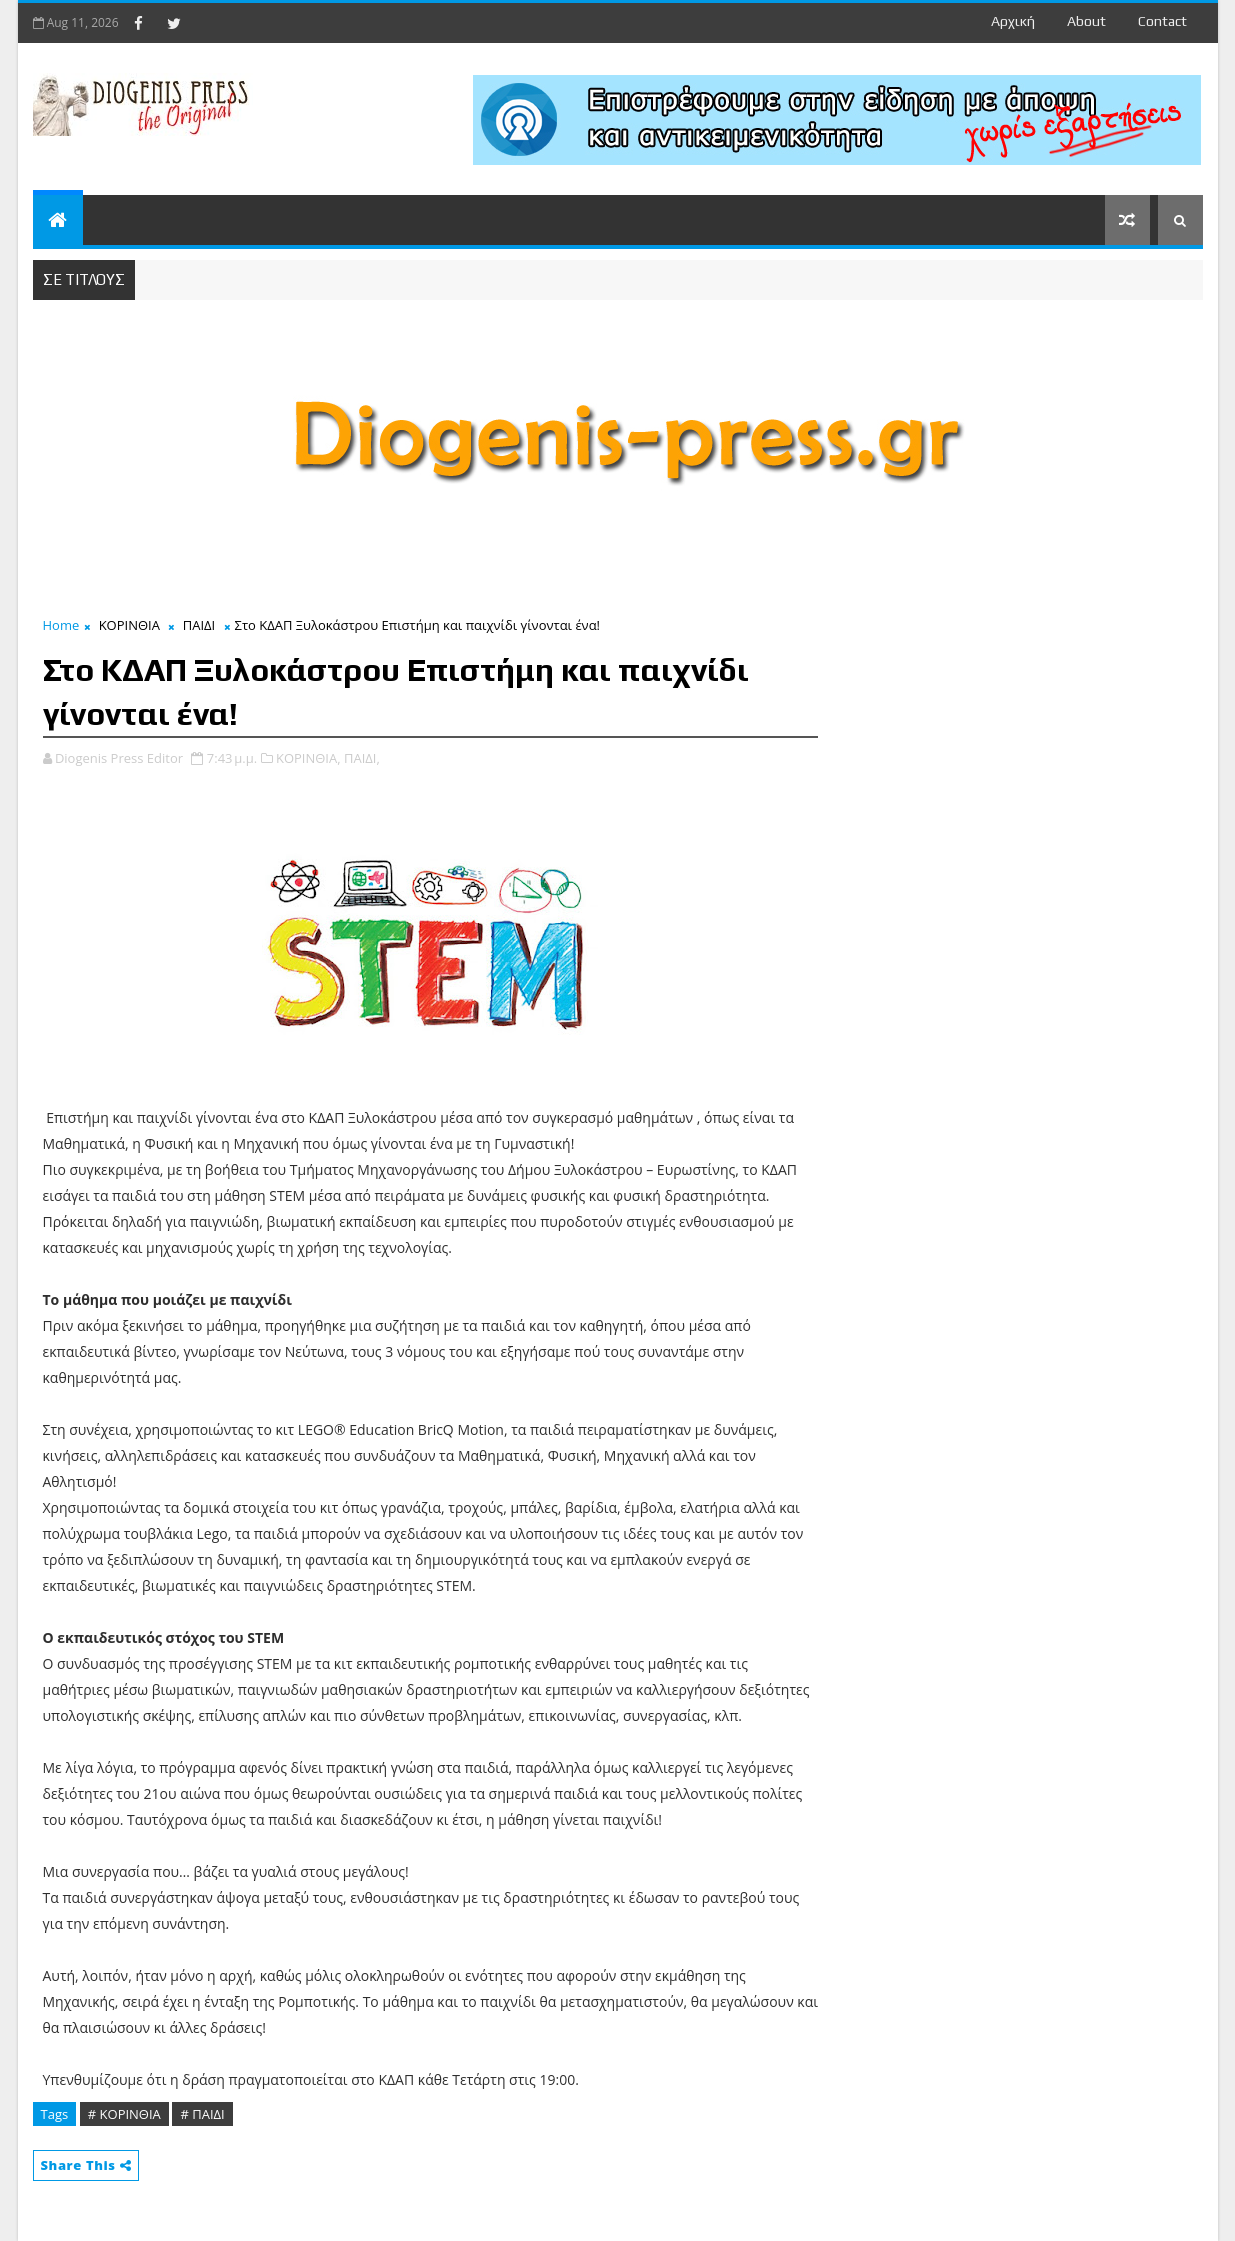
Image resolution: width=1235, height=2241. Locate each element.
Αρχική (1013, 21)
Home (61, 625)
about (1086, 21)
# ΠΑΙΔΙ (202, 2114)
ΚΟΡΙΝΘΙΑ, (308, 758)
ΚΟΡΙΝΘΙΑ (129, 625)
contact (1162, 21)
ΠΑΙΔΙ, (362, 758)
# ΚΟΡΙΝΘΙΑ (124, 2114)
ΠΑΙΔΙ (199, 625)
